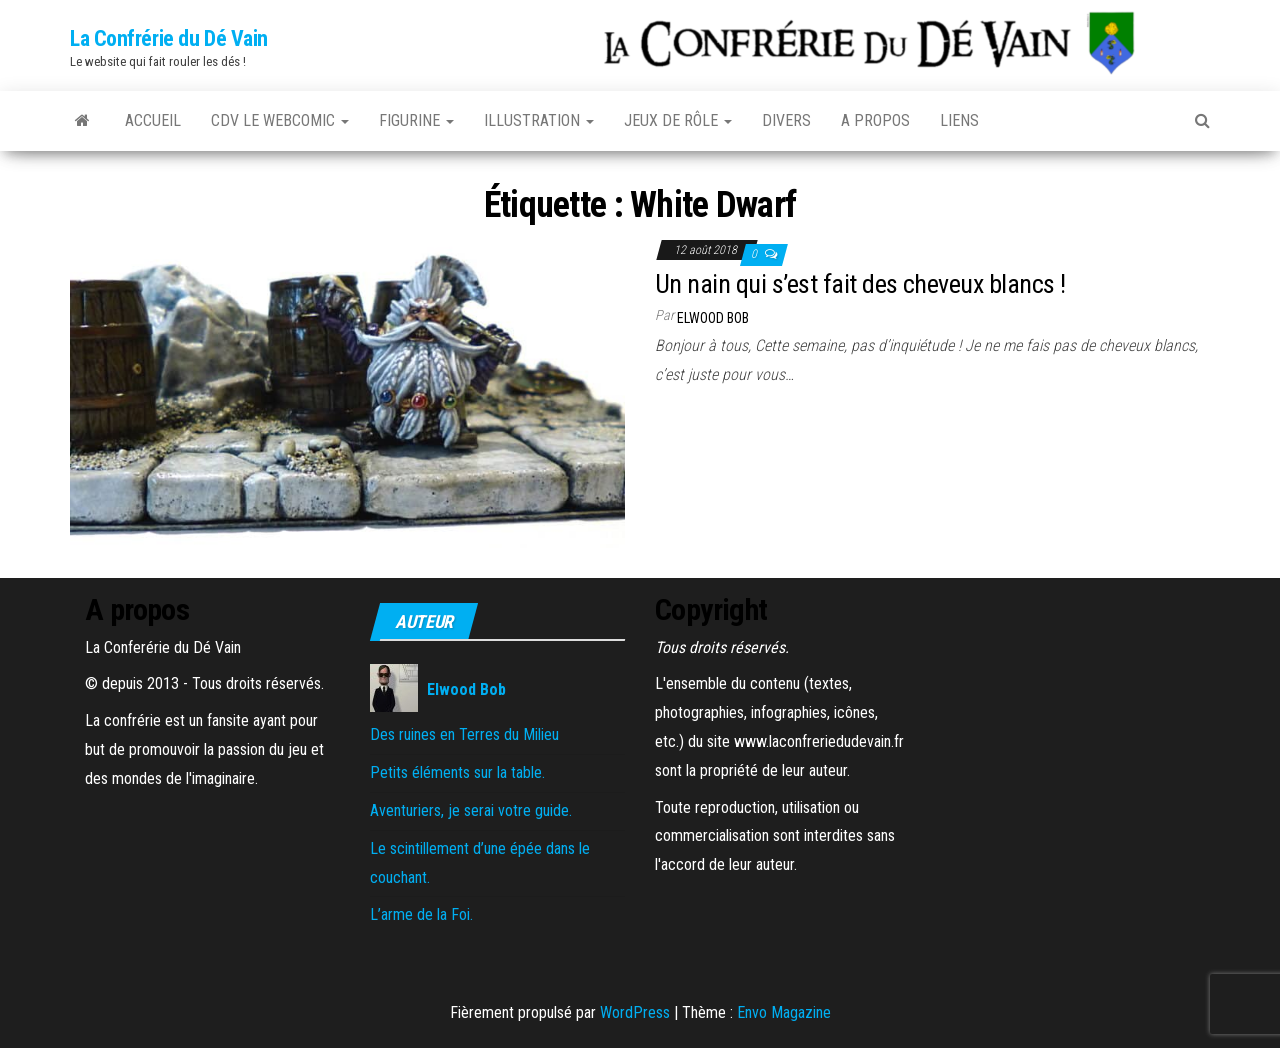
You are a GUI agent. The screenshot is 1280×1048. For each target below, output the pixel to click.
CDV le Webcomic (280, 120)
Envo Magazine (784, 1012)
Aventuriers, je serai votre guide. (471, 810)
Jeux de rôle (678, 120)
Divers (786, 120)
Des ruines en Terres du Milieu (464, 734)
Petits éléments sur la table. (457, 772)
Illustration (539, 120)
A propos (875, 120)
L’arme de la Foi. (421, 914)
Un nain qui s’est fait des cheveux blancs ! (860, 284)
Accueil (153, 120)
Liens (959, 120)
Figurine (416, 120)
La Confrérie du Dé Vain (169, 38)
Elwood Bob (713, 318)
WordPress (635, 1012)
